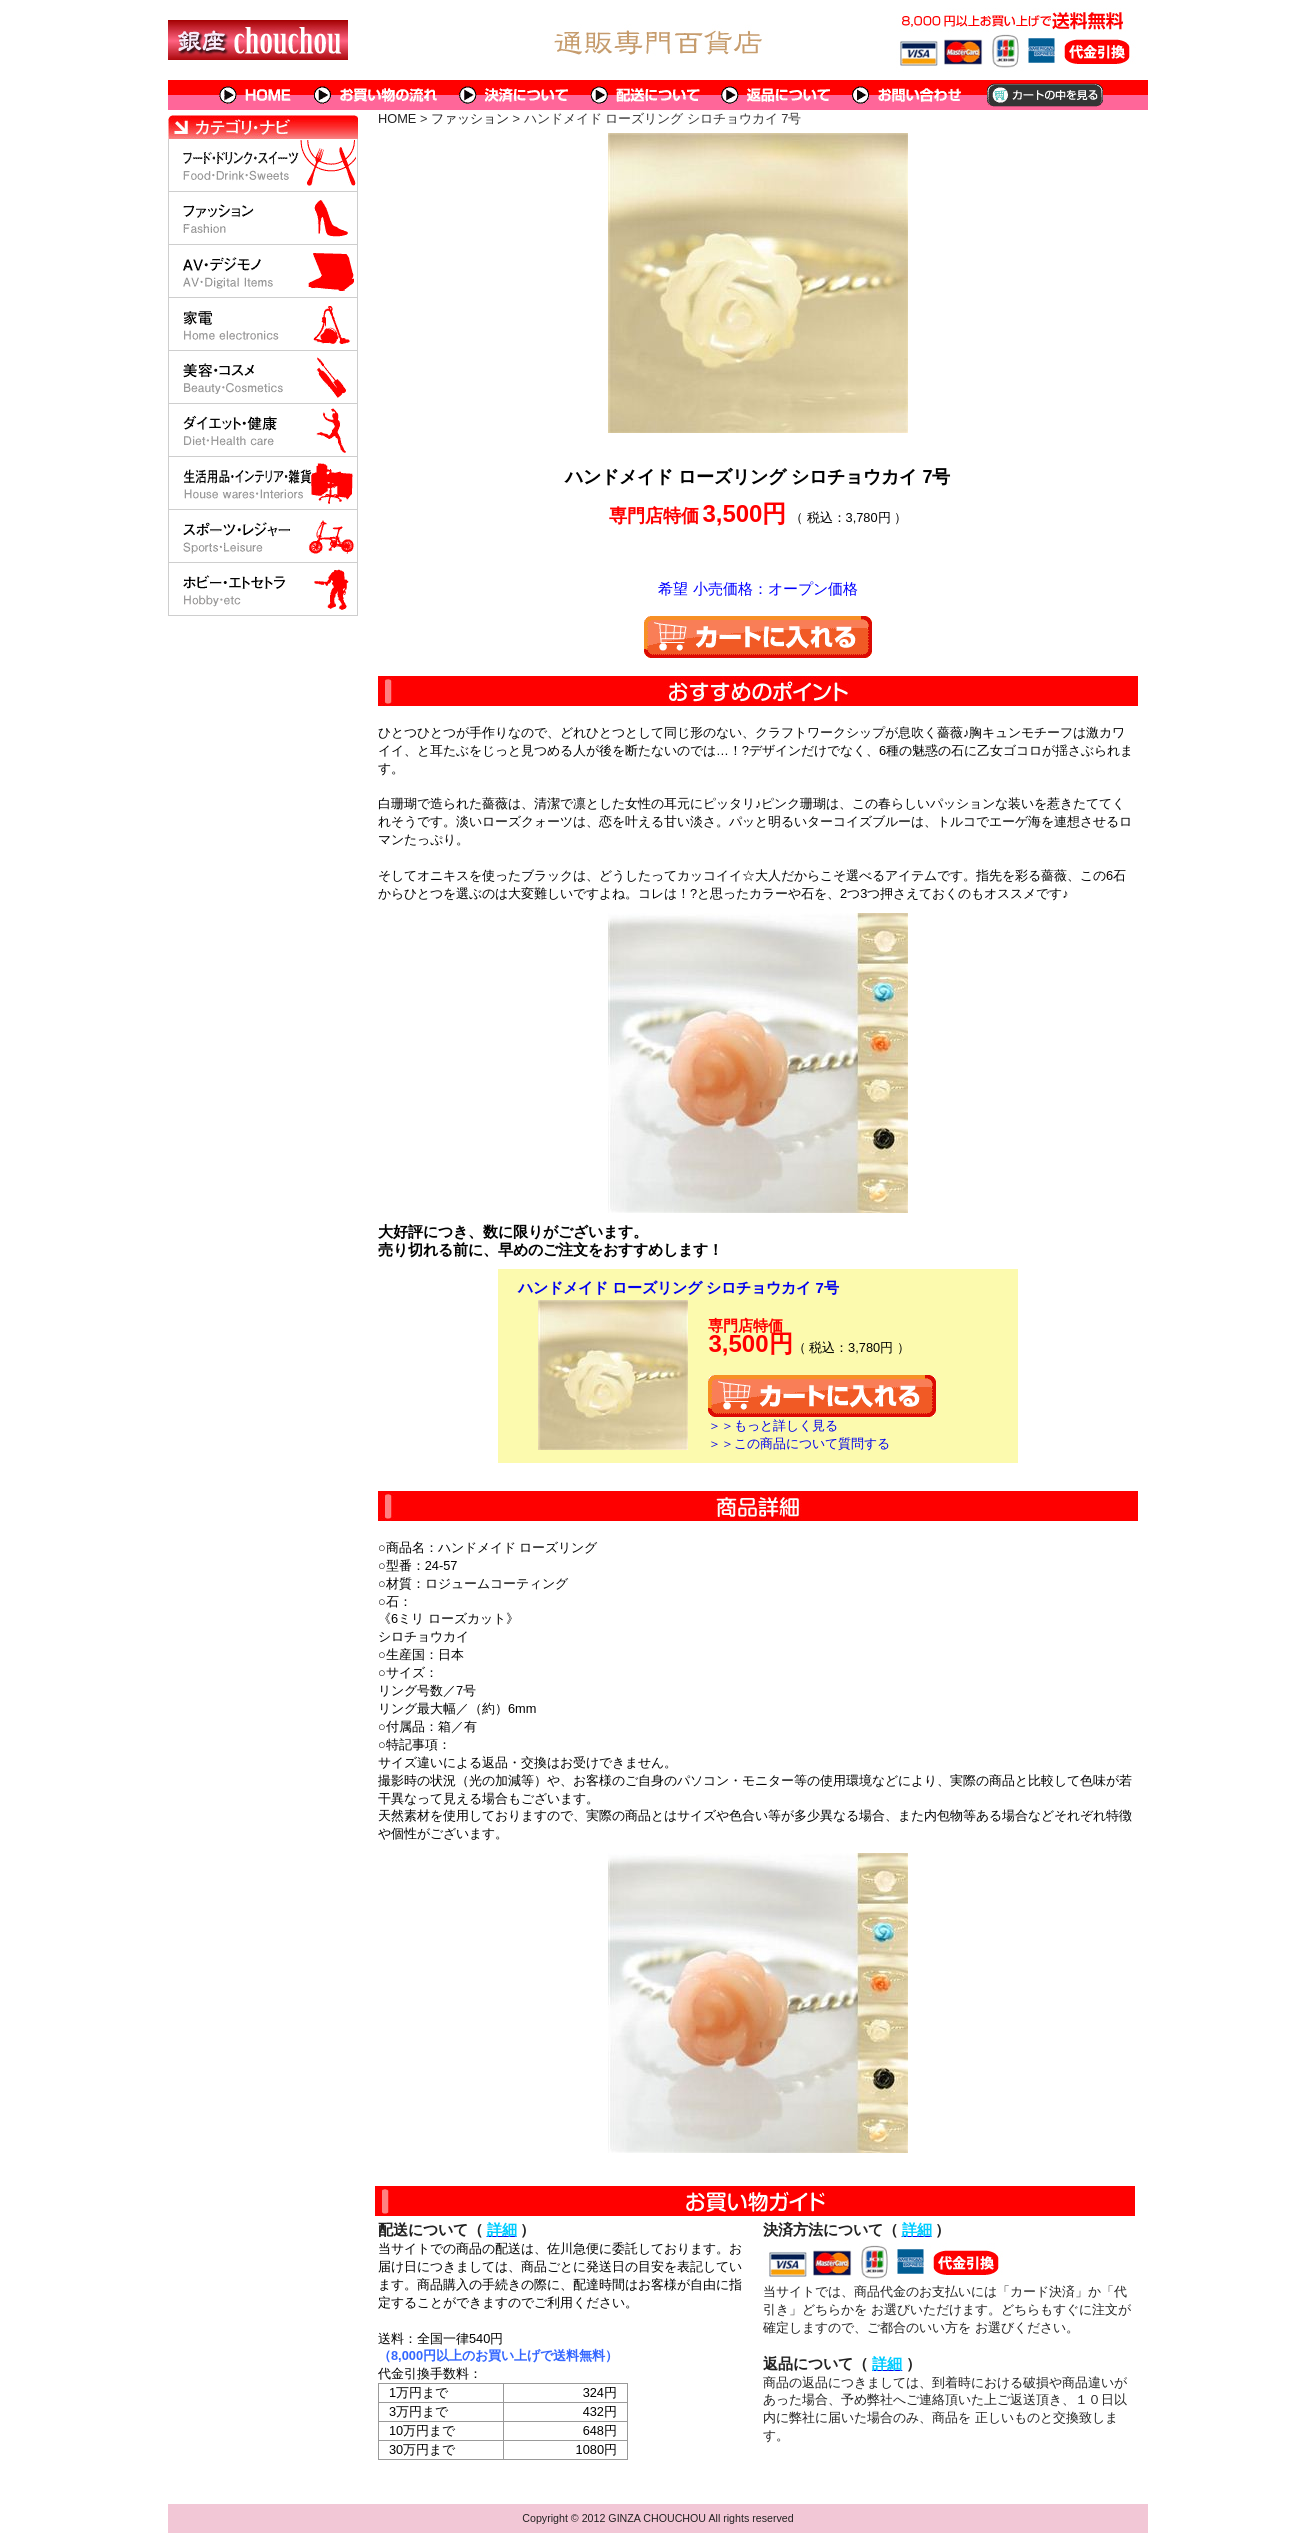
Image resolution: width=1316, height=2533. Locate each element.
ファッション (470, 118)
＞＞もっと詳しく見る (773, 1425)
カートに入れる (758, 637)
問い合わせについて (908, 95)
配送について (645, 95)
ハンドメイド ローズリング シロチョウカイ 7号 (678, 1287)
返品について (776, 95)
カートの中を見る (1043, 95)
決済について (514, 95)
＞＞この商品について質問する (799, 1443)
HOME (256, 95)
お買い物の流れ (376, 95)
